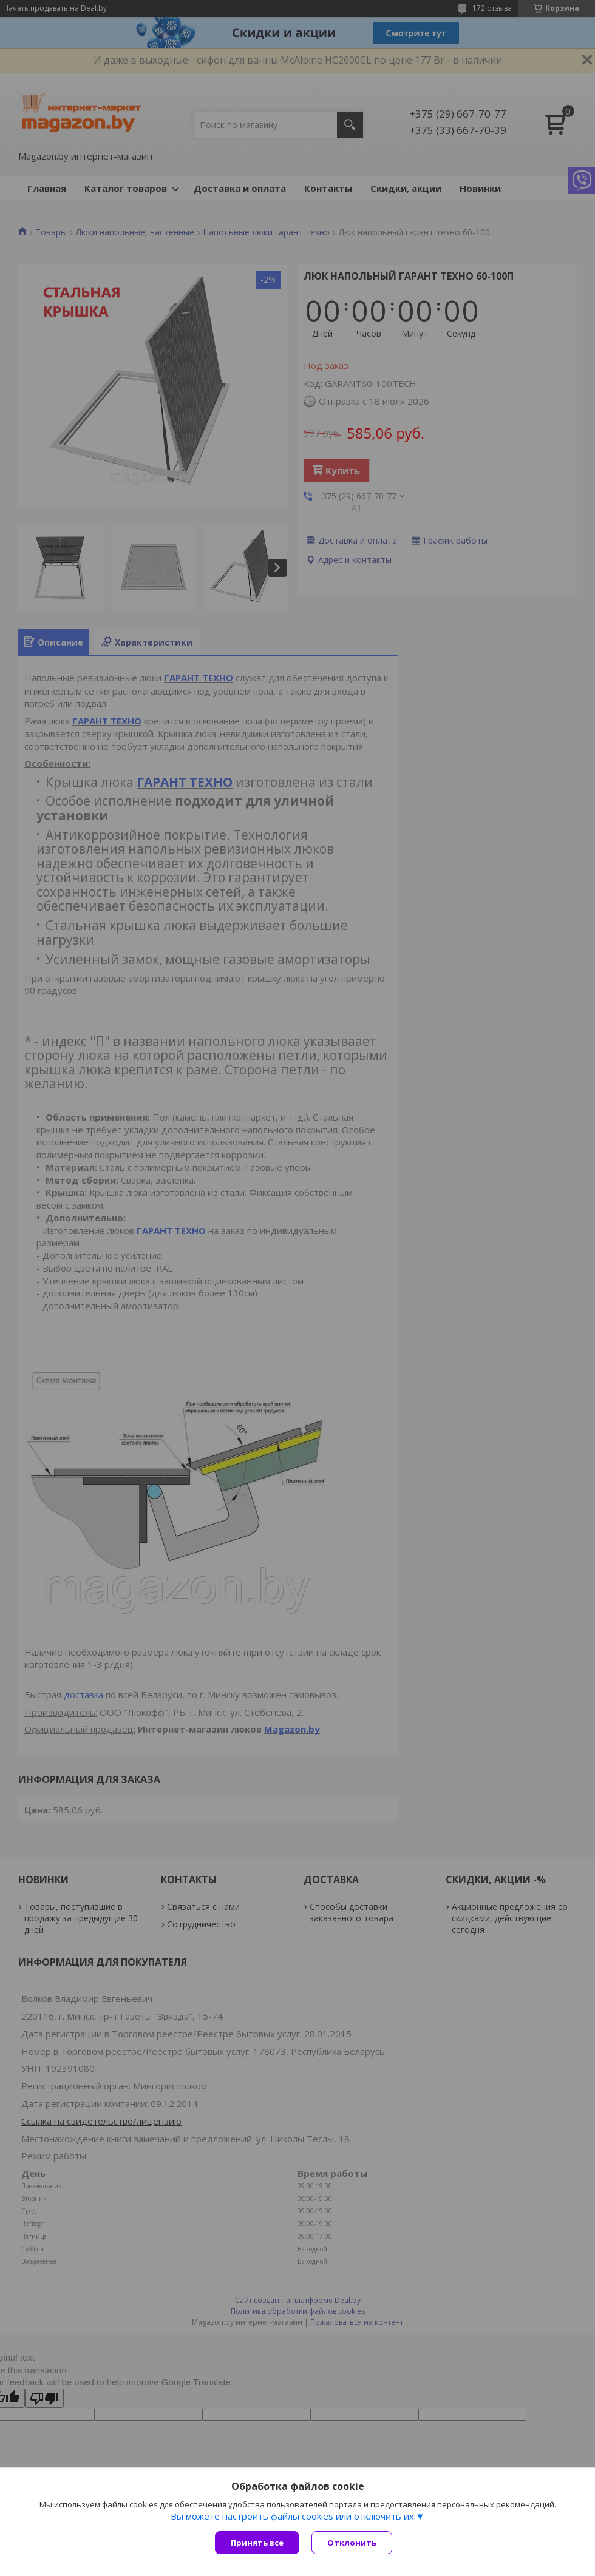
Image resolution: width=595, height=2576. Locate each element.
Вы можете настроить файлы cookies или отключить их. (293, 2515)
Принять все (257, 2542)
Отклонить (351, 2542)
